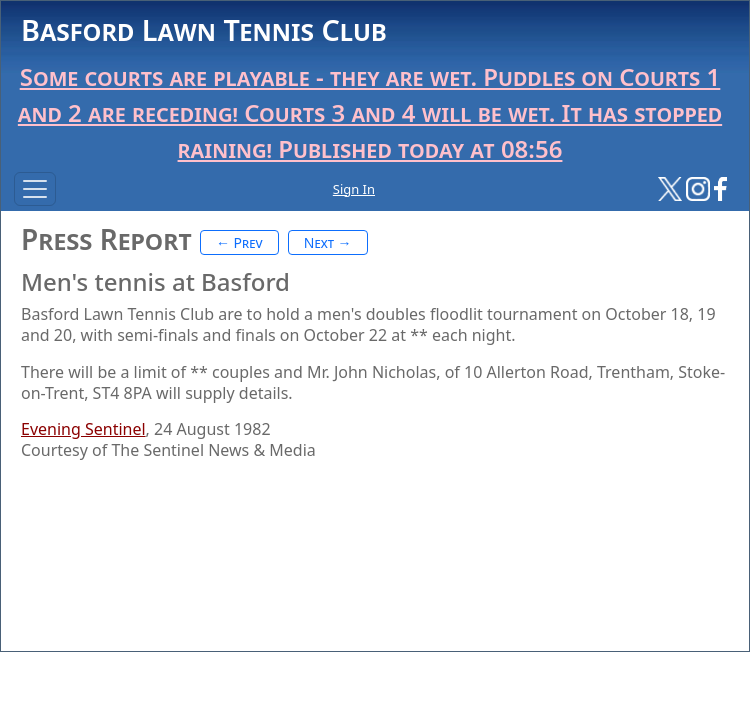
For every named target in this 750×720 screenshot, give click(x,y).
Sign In (354, 189)
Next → (328, 242)
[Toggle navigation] (35, 189)
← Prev (239, 242)
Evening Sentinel (83, 429)
